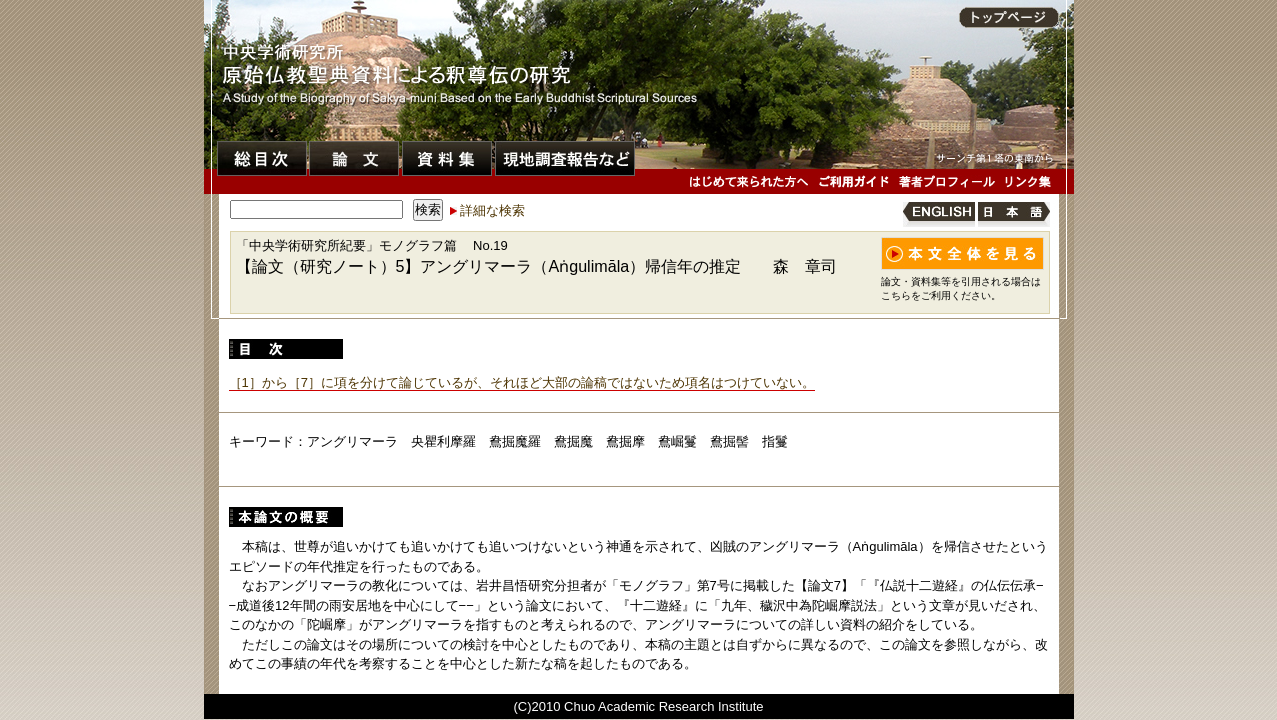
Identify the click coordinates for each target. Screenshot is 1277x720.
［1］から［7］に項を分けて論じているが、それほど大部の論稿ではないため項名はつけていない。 (522, 382)
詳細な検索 (492, 210)
